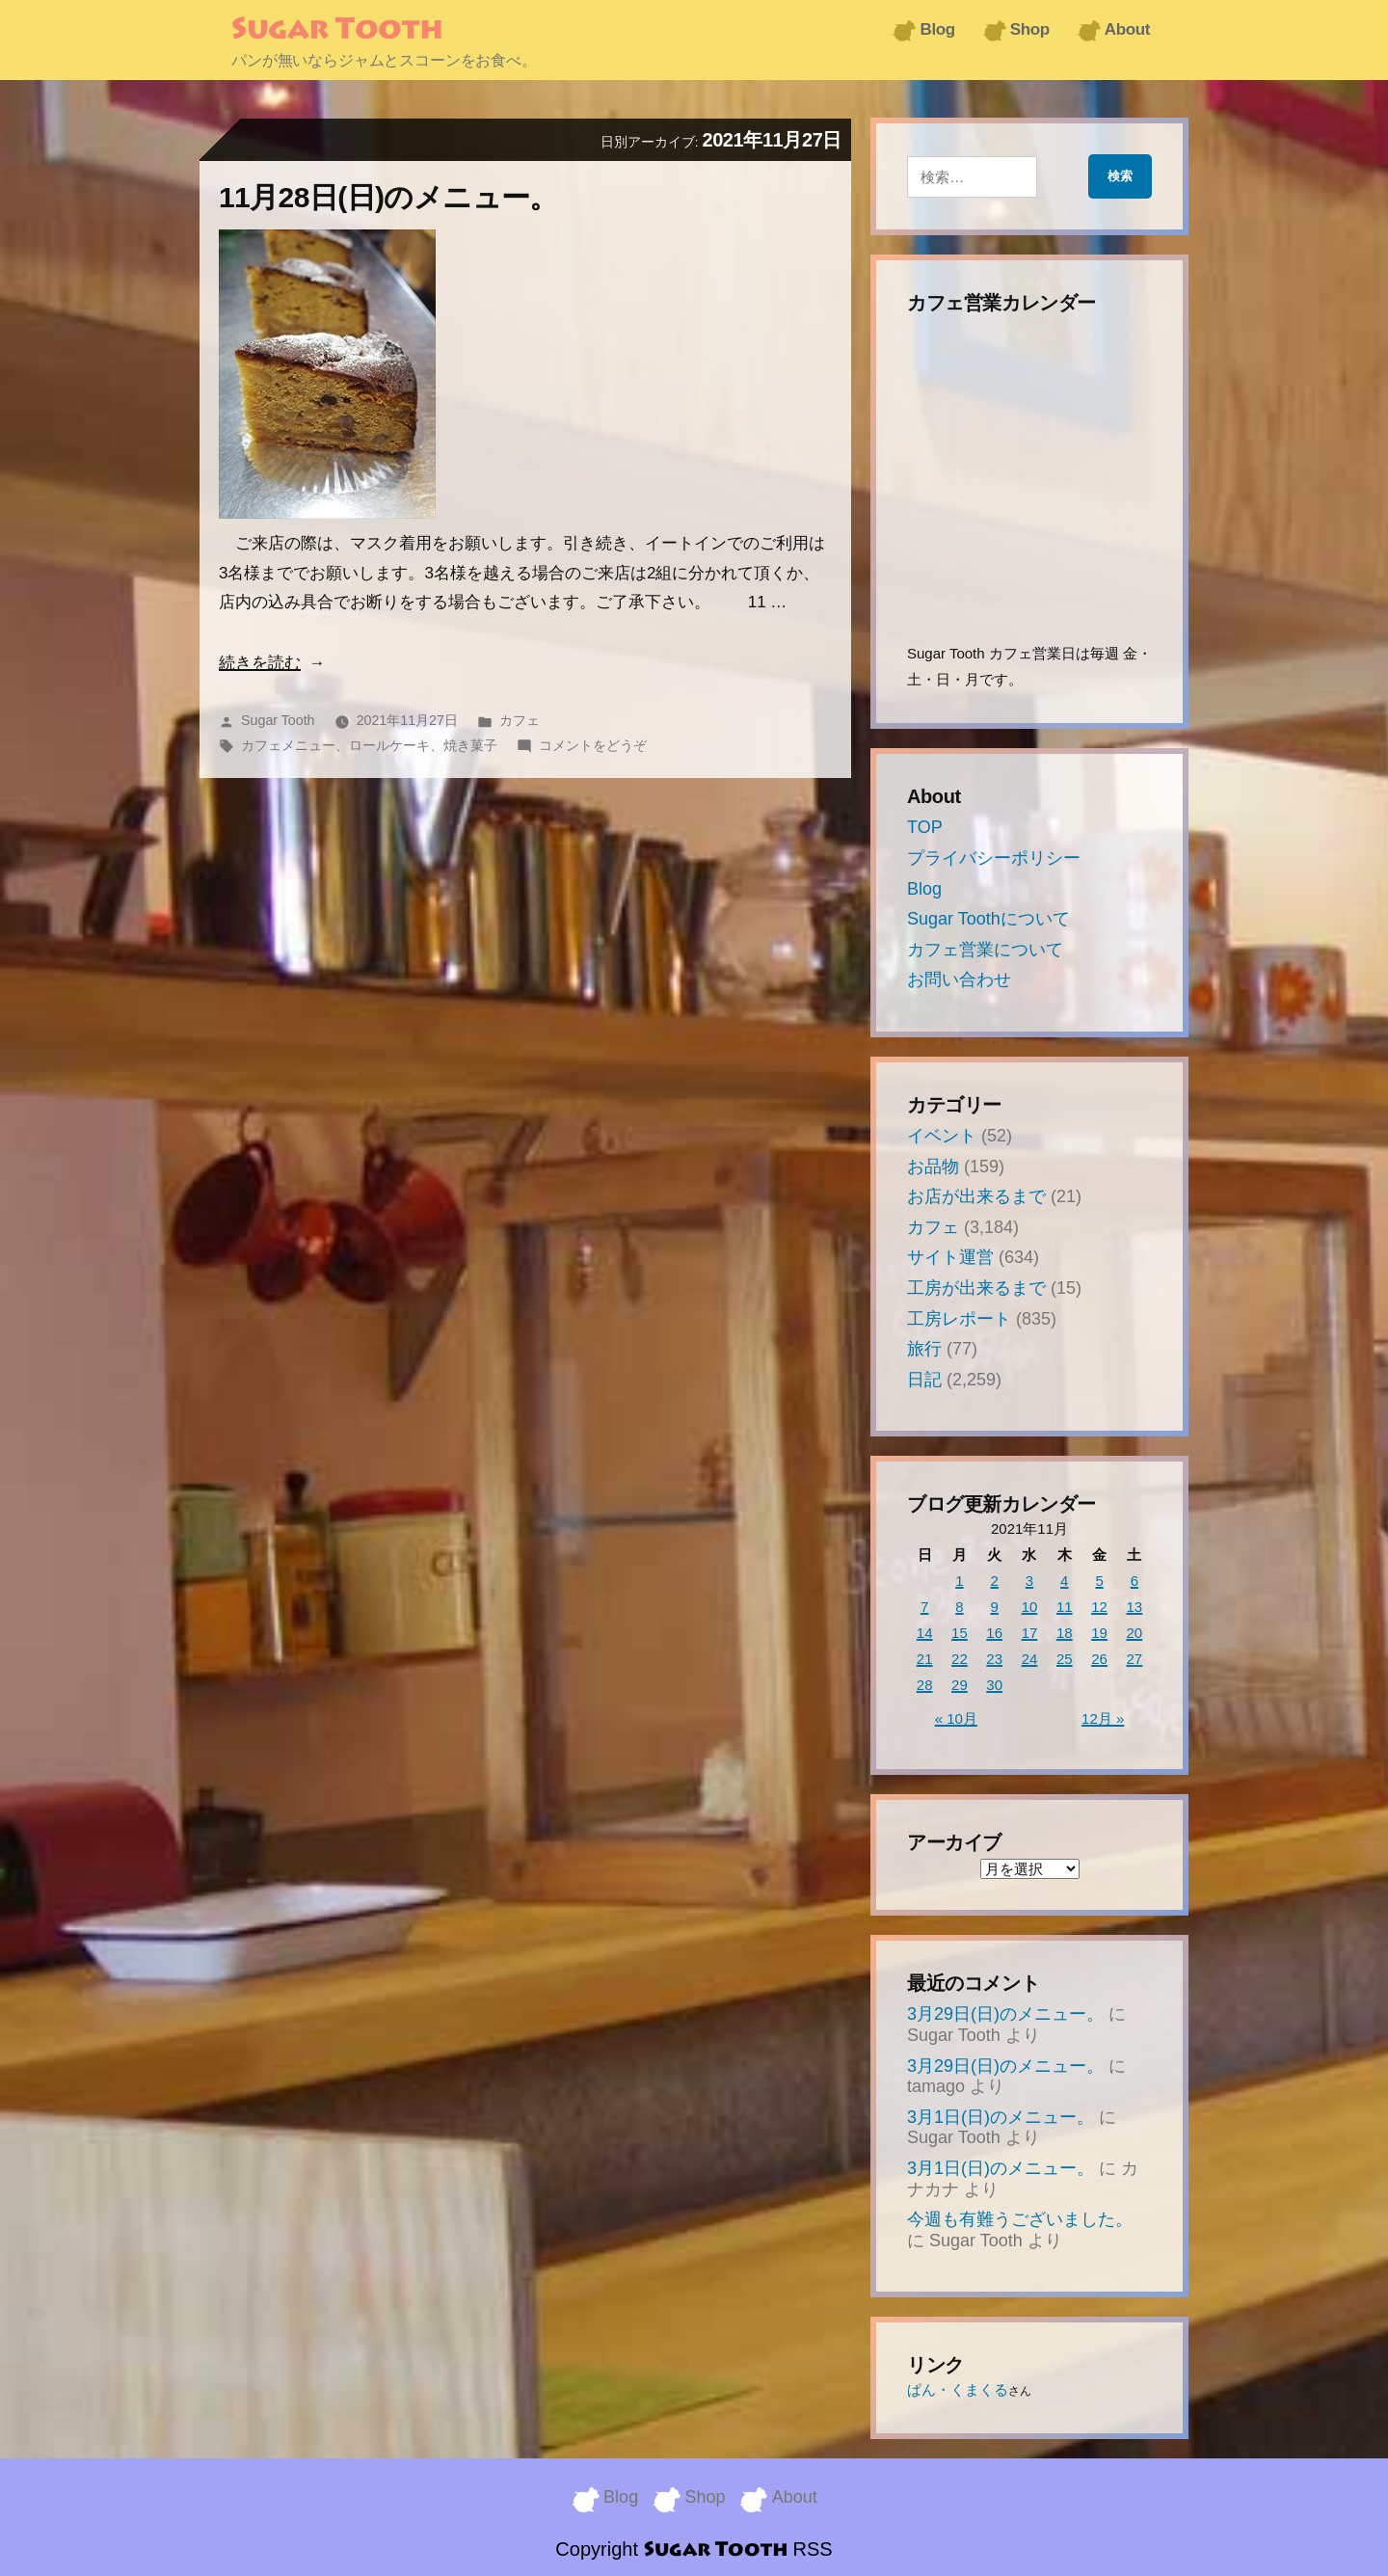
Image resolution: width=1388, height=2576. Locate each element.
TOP (925, 827)
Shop (1030, 29)
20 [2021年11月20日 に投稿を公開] (1135, 1632)
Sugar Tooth (336, 30)
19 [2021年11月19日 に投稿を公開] (1099, 1632)
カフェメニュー (288, 745)
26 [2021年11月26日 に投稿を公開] (1099, 1658)
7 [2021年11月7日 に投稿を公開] (924, 1606)
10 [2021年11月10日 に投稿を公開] (1030, 1606)
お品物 (933, 1166)
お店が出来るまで (976, 1196)
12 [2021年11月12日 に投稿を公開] (1099, 1606)
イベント (941, 1135)
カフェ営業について (985, 949)
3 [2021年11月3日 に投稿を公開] (1029, 1580)
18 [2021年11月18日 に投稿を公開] (1064, 1632)
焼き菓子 (470, 745)
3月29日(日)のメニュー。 (1005, 2014)
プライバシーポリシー (994, 858)
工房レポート (959, 1318)
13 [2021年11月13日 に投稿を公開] (1135, 1606)
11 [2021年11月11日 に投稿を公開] (1064, 1606)
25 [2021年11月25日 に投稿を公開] (1064, 1658)
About (1127, 29)
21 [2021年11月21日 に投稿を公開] (925, 1658)
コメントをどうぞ (593, 745)
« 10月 (956, 1718)
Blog (937, 29)
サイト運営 (950, 1257)
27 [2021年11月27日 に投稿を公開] (1135, 1658)
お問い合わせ (959, 979)
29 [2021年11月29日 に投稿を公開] (959, 1685)
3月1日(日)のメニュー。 (1000, 2117)
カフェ (519, 720)
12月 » (1102, 1718)
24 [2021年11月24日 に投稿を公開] (1030, 1658)
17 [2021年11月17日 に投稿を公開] (1030, 1632)
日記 (924, 1379)
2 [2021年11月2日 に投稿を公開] (995, 1580)
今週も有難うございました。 (1020, 2219)
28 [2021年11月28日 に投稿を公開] (925, 1685)
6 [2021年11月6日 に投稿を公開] (1134, 1580)
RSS (813, 2547)
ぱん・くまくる (957, 2389)
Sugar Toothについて (988, 918)
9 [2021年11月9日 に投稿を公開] (995, 1606)
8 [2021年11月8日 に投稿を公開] (959, 1606)
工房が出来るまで (976, 1288)
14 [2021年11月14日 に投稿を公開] (925, 1632)
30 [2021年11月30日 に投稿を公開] (994, 1685)
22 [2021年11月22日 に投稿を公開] (959, 1658)
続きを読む (260, 663)
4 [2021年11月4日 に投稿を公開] (1064, 1580)
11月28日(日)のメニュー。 (388, 197)
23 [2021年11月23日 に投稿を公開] (994, 1658)
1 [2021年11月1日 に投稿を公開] (959, 1580)
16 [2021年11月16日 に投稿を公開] (994, 1632)
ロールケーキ (389, 745)
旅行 (924, 1348)
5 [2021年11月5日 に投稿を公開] (1099, 1580)
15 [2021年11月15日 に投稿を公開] (959, 1632)
